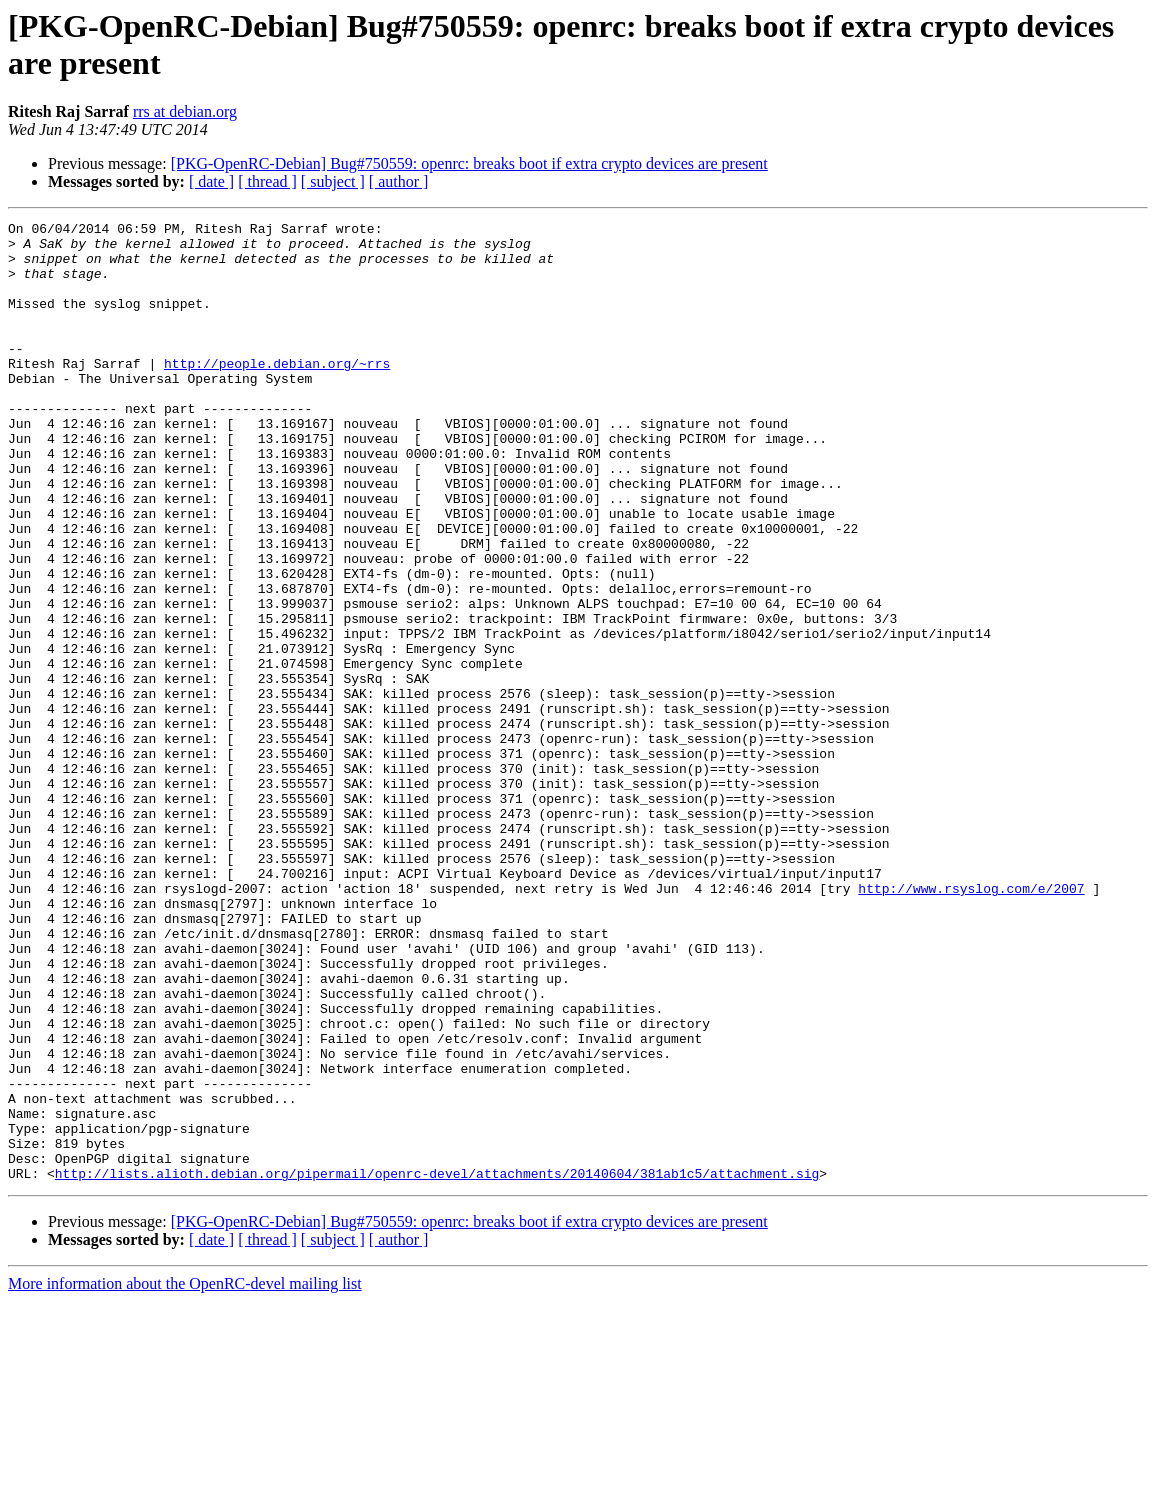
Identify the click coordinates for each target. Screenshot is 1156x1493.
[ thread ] (267, 181)
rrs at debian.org (185, 111)
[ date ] (211, 181)
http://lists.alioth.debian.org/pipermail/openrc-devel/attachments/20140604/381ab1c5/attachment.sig (437, 1365)
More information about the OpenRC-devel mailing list (185, 1475)
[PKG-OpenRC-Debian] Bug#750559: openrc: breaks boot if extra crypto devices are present (469, 163)
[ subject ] (333, 181)
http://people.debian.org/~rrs (277, 393)
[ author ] (399, 181)
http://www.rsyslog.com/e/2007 (971, 1023)
